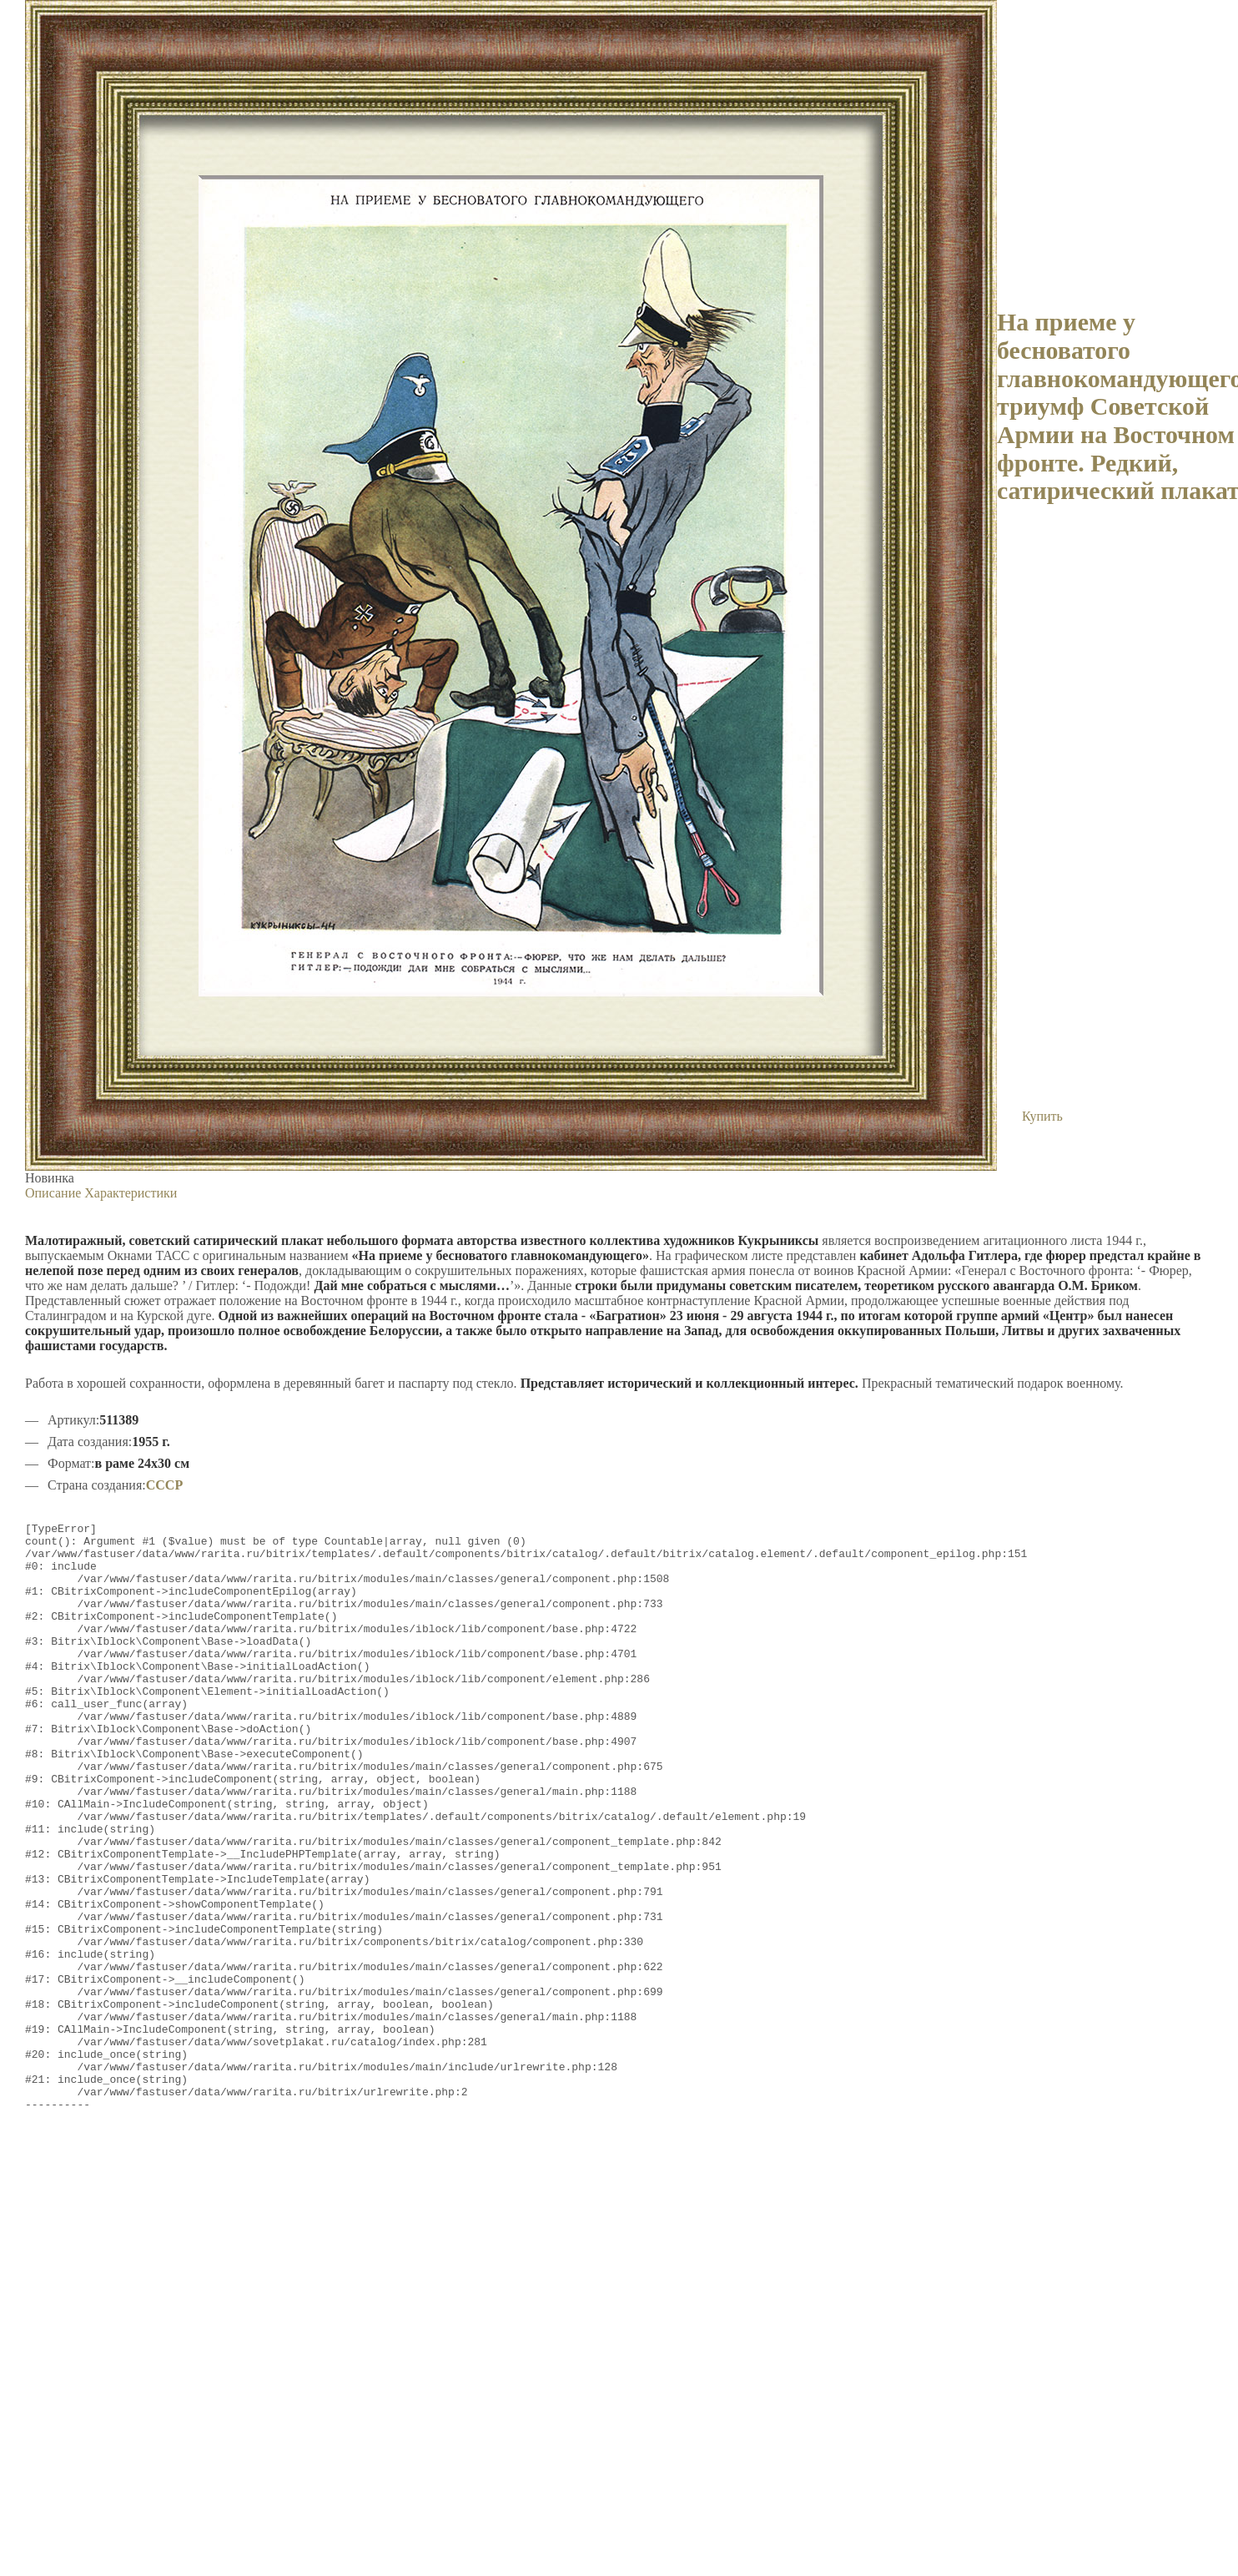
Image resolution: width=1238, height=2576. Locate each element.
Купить (1042, 1116)
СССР (164, 1485)
